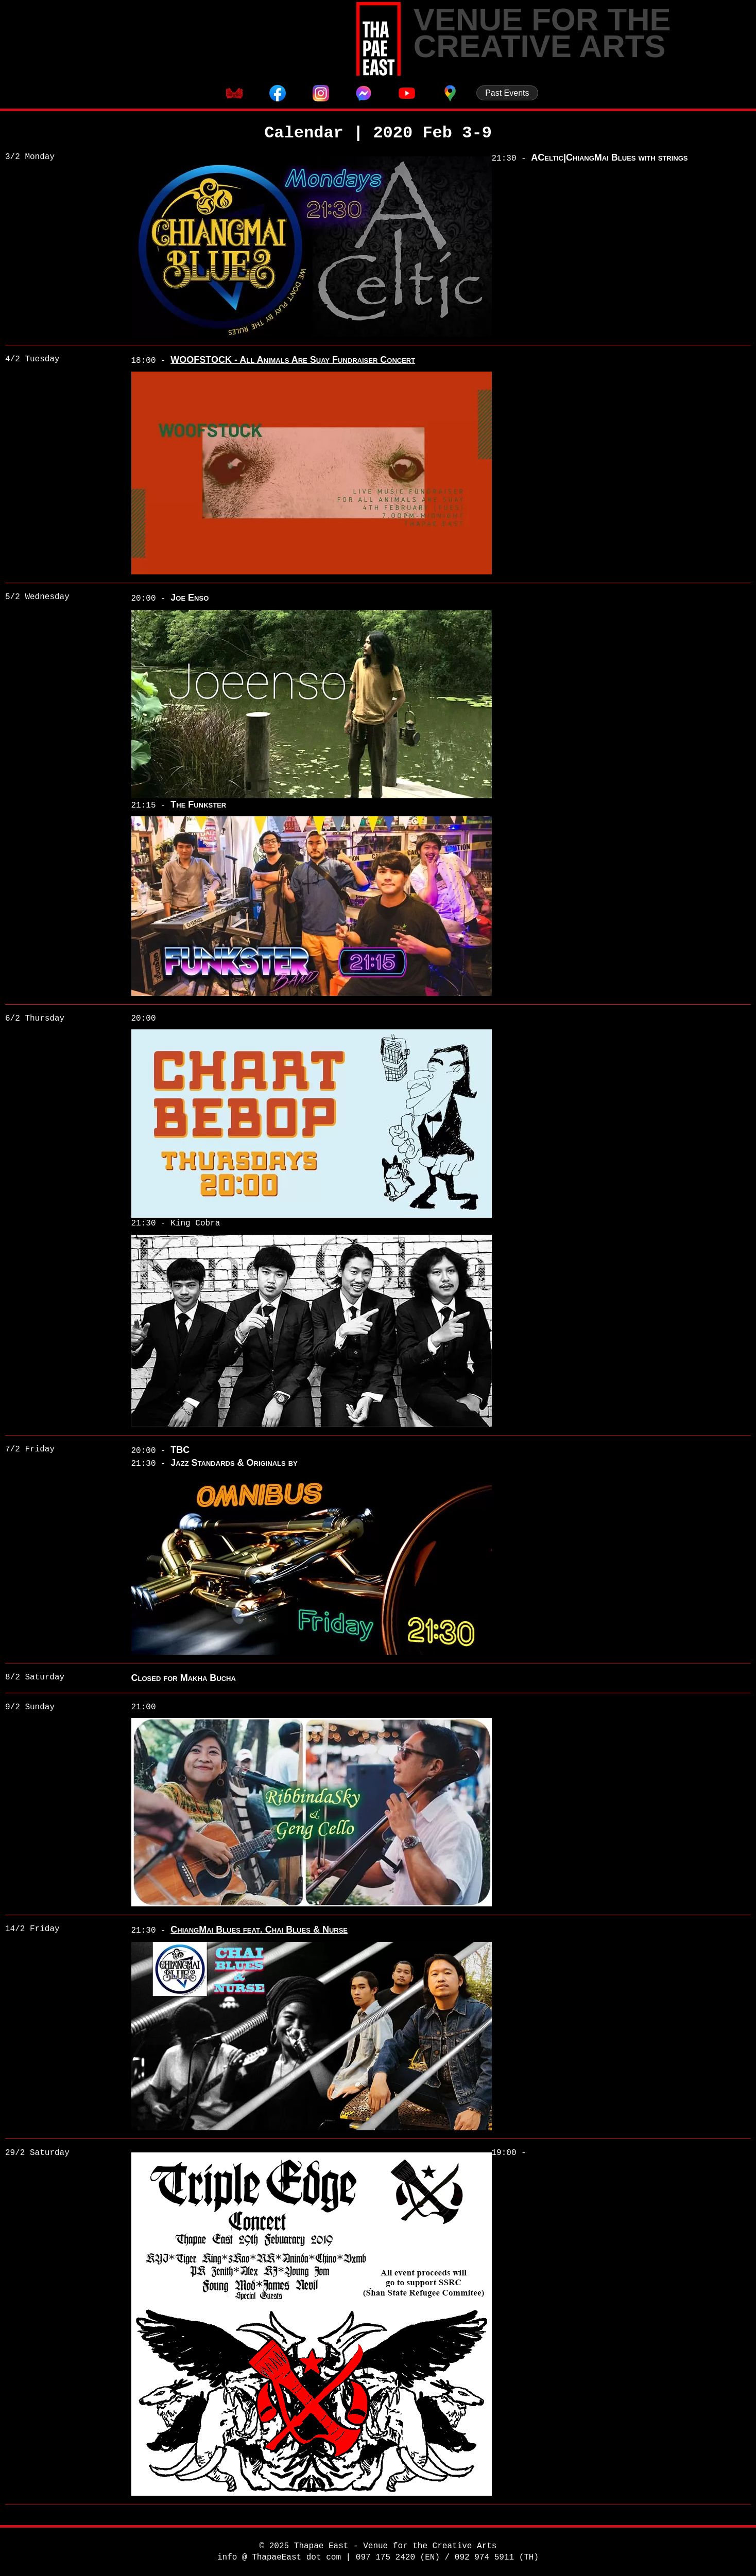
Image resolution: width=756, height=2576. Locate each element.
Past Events (507, 93)
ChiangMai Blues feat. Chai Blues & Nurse (259, 1929)
